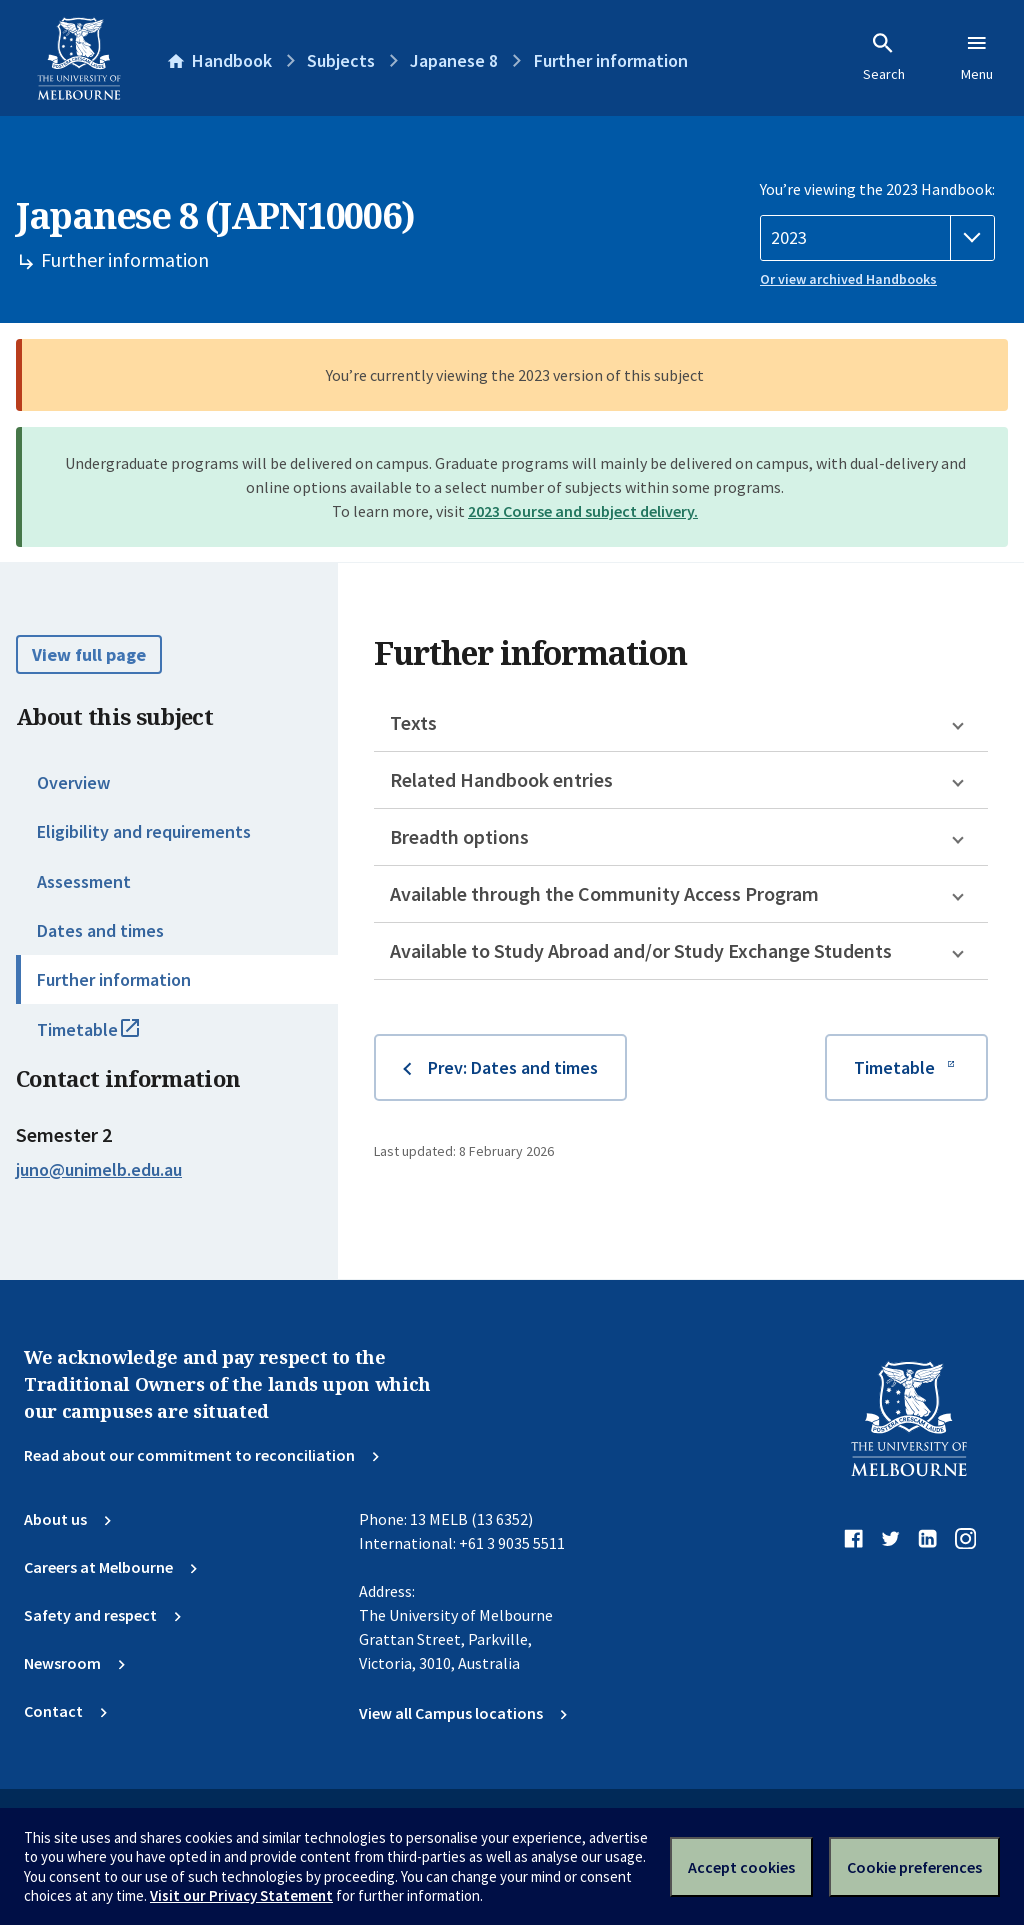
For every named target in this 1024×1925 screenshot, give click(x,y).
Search (884, 57)
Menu (977, 57)
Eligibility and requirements (144, 831)
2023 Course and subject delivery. (583, 511)
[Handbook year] (877, 238)
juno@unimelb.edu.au (99, 1170)
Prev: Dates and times (513, 1067)
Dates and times (100, 930)
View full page (89, 654)
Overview (73, 782)
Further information (114, 979)
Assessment (84, 881)
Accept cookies (741, 1867)
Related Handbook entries (501, 779)
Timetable (110, 1038)
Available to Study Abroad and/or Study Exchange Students (641, 950)
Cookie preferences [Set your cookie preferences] (914, 1867)
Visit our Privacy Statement (241, 1895)
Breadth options (459, 836)
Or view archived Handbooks (848, 279)
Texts (413, 722)
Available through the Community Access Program (604, 893)
